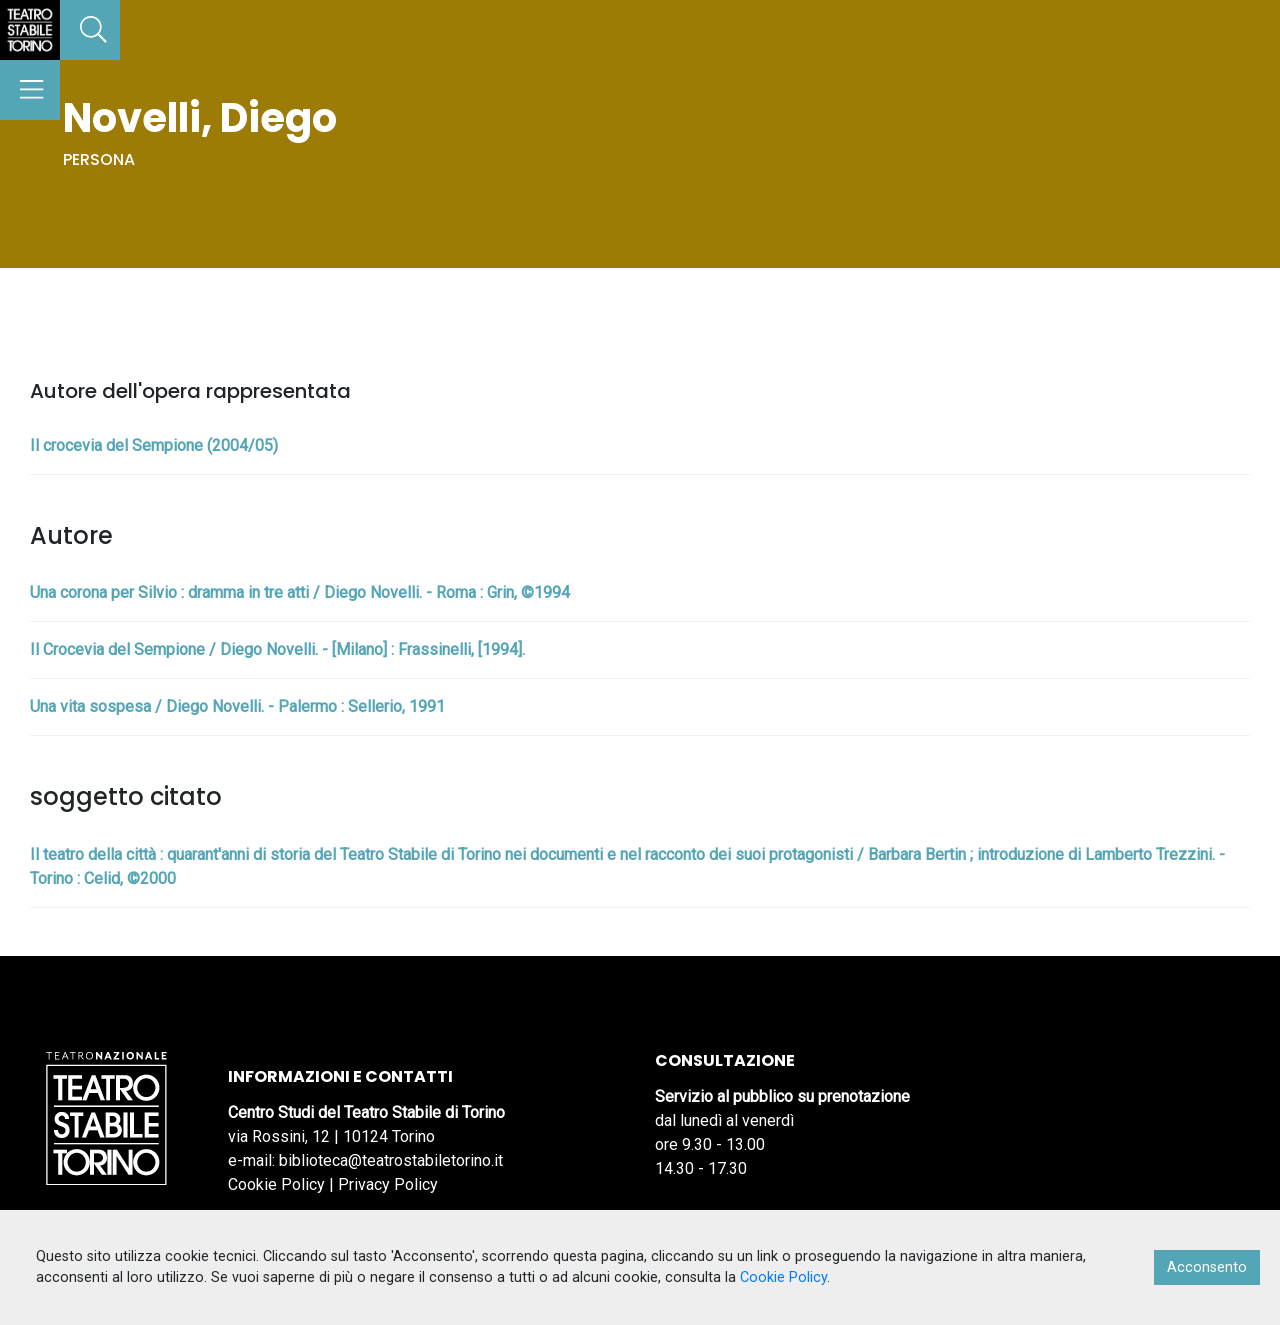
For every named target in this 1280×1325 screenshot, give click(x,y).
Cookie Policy (276, 1184)
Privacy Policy (388, 1184)
